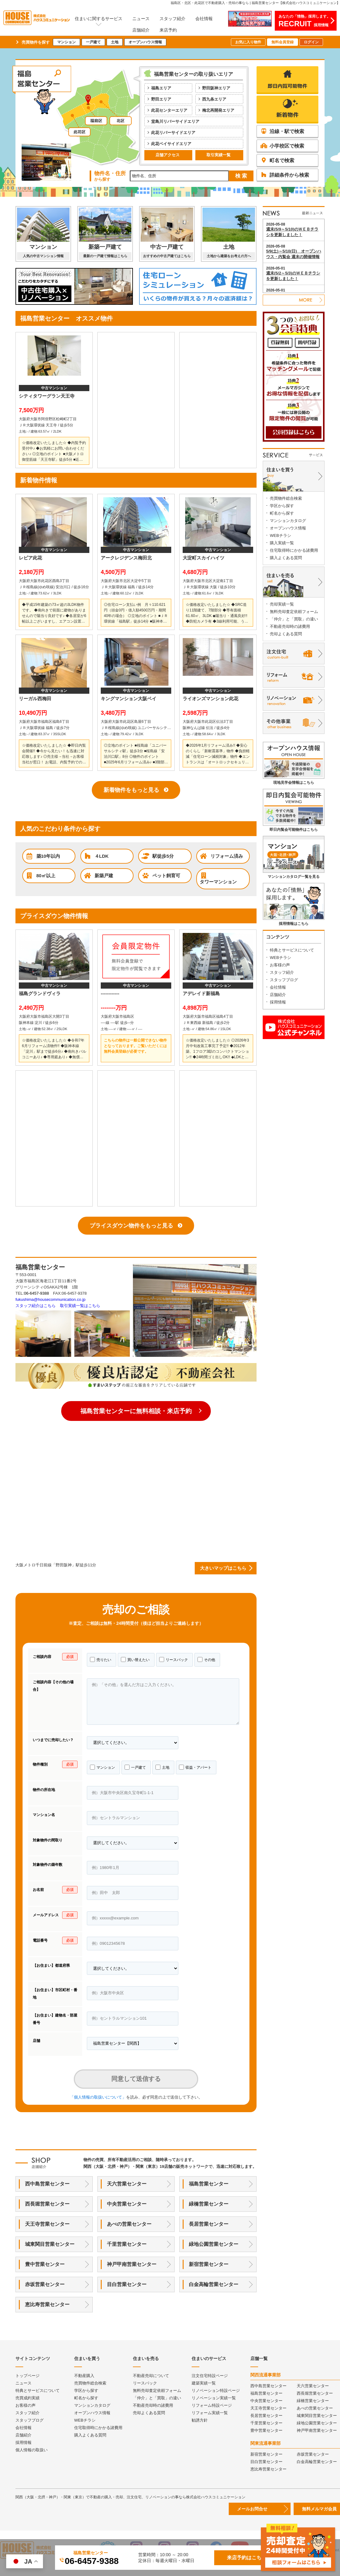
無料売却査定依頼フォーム (294, 611)
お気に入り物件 (248, 42)
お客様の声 (280, 965)
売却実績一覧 (282, 604)
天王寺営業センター (47, 2224)
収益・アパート (195, 1767)
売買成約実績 (27, 2398)
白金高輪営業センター (213, 2284)
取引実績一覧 (218, 155)
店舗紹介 (141, 30)
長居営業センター (208, 2224)
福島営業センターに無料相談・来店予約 (136, 1411)
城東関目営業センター (49, 2244)
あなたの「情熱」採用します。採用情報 (304, 21)
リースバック (173, 1659)
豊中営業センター (45, 2264)
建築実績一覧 (204, 2383)
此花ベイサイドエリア (171, 143)
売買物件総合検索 (286, 498)
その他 (206, 1659)
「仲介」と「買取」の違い (294, 619)
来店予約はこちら (246, 2557)
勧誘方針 (200, 2420)
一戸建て (93, 42)
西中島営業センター (47, 2183)
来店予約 (168, 30)
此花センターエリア (169, 110)
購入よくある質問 (286, 557)
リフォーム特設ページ (212, 2405)
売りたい (100, 1659)
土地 (114, 42)
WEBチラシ (280, 535)
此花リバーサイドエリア (173, 132)
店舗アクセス (167, 155)
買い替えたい (135, 1659)
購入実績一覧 (282, 543)
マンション (66, 42)
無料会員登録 (282, 42)
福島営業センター (208, 2183)
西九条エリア (214, 99)
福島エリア (161, 88)
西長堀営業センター (47, 2204)
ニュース (141, 18)
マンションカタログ (288, 520)
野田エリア (161, 99)
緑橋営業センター (208, 2204)
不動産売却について (151, 2375)
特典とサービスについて (292, 950)
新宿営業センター (208, 2264)
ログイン (311, 42)
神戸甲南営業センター (131, 2264)
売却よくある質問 (286, 634)
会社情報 (204, 18)
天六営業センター (127, 2183)
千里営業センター (127, 2244)
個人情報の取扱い (31, 2450)
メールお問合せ (252, 2508)
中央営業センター (127, 2204)
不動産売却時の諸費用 (290, 626)
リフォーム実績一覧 (210, 2412)
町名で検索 (277, 160)
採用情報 (278, 1002)
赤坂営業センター (45, 2284)
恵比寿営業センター (47, 2304)
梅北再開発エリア (218, 110)
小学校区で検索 (282, 146)
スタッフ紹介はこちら (35, 1305)
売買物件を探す (36, 42)
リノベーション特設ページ (216, 2390)
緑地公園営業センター (213, 2244)
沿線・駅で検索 (282, 131)
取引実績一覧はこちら (80, 1305)
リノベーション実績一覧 (214, 2398)
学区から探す (282, 505)
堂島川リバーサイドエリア (175, 121)
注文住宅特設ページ (210, 2375)
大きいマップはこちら (223, 1568)
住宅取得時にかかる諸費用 (294, 550)
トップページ (27, 2375)
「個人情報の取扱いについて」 (98, 2097)
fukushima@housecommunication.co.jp (50, 1299)
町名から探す (282, 513)
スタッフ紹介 (172, 18)
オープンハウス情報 (145, 42)
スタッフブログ (284, 979)
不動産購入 (84, 2375)
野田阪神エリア (216, 88)
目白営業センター (127, 2284)
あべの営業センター (129, 2224)
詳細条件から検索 (285, 175)
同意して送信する (136, 2078)
